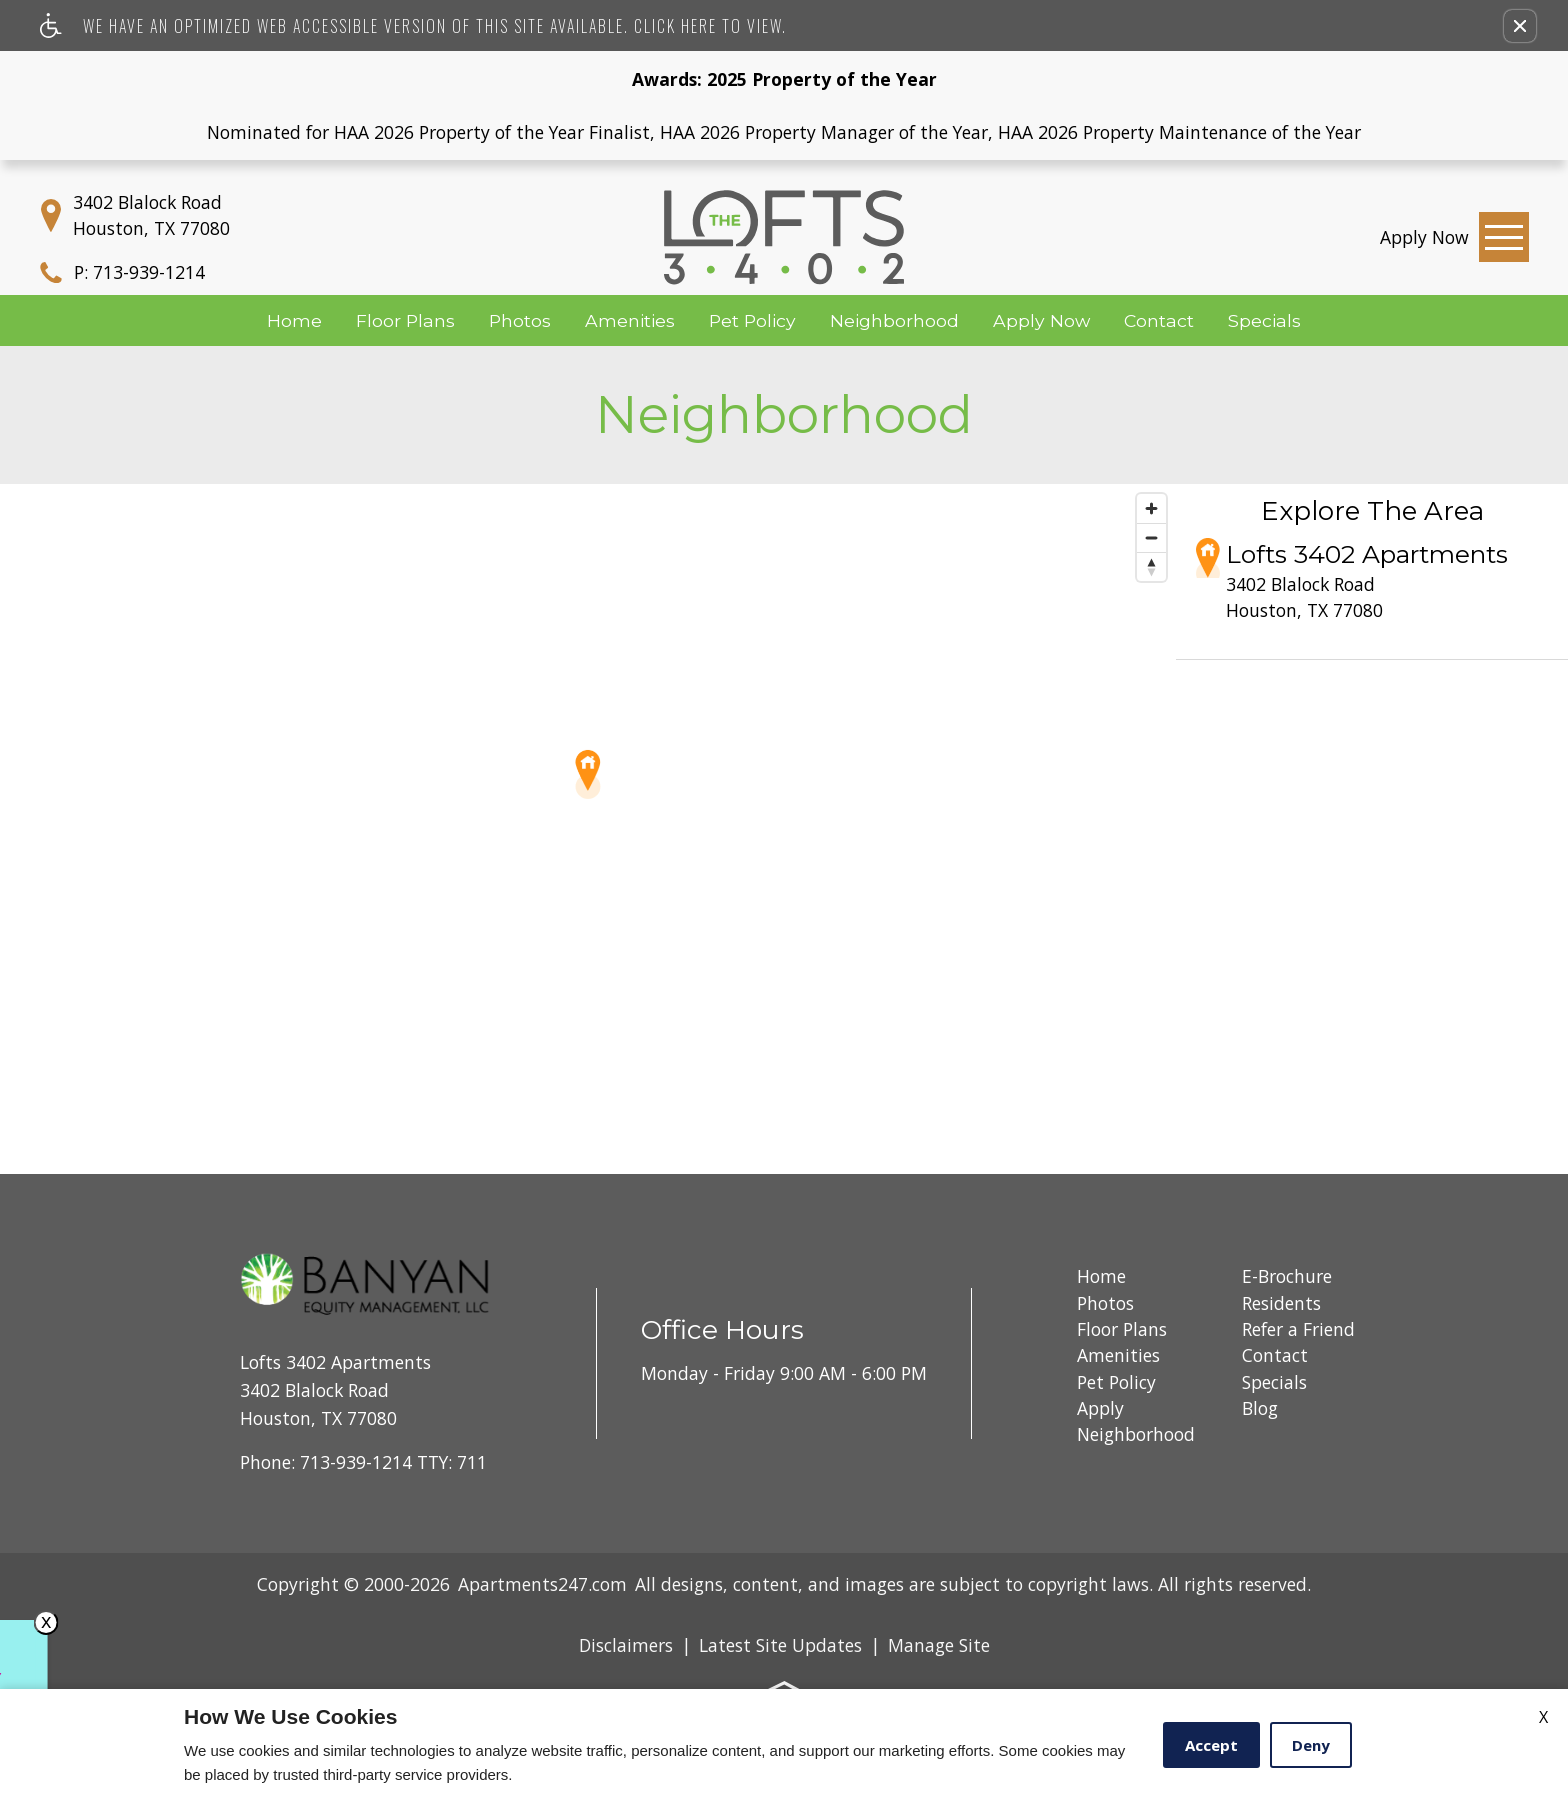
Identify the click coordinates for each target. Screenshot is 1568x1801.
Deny (1311, 1745)
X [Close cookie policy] (1543, 1717)
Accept (1211, 1745)
